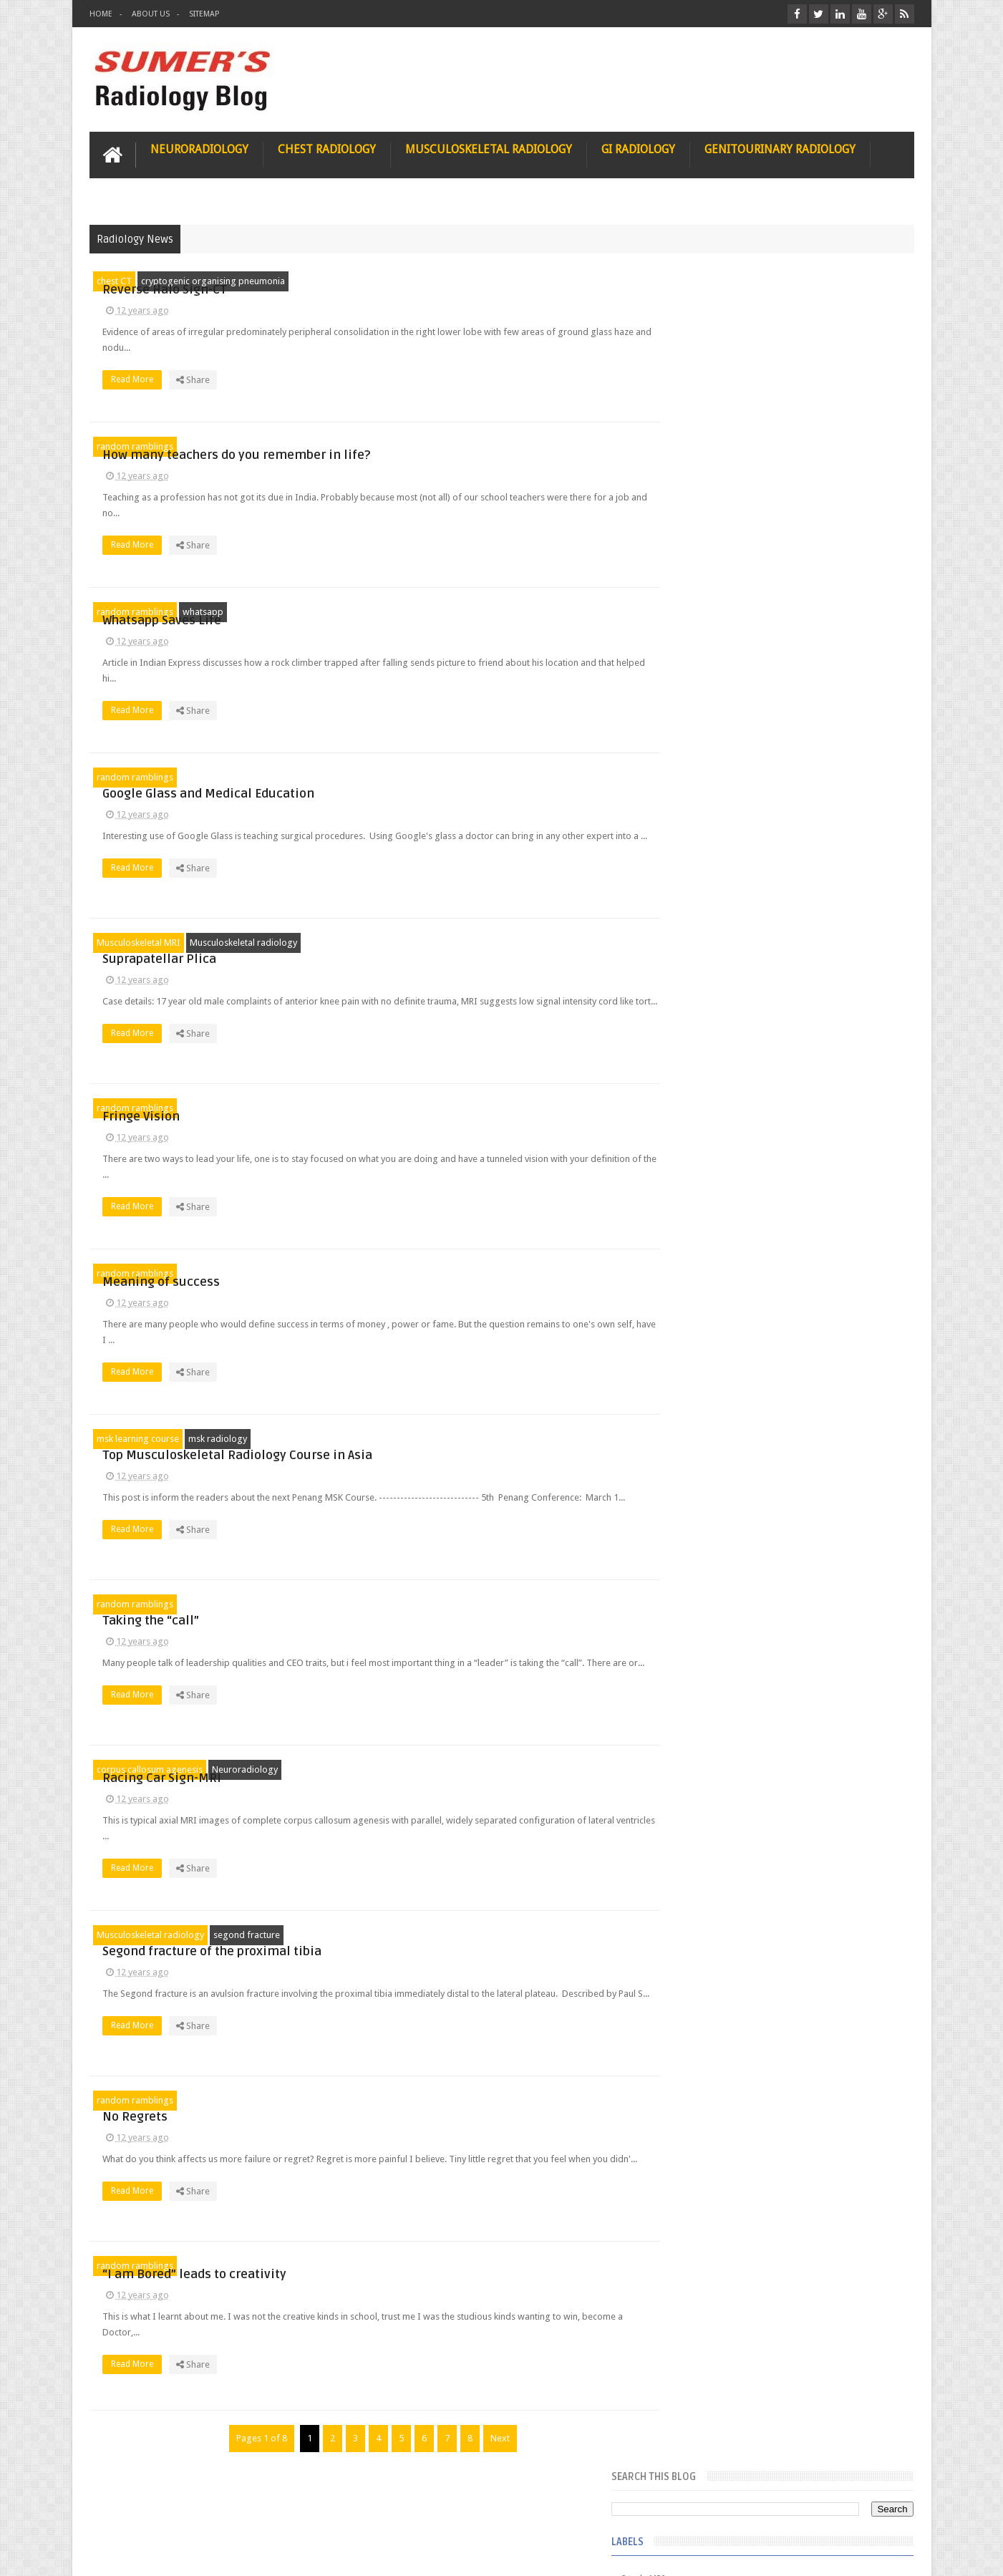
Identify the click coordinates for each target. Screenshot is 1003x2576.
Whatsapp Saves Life (421, 611)
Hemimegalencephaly (718, 737)
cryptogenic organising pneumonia (213, 279)
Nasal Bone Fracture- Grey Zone (808, 1260)
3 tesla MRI (698, 377)
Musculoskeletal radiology (243, 941)
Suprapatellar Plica (418, 941)
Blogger (895, 2553)
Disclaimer (198, 2510)
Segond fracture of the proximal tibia (471, 1934)
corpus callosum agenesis (150, 1768)
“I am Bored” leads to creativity (454, 2264)
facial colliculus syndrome (728, 944)
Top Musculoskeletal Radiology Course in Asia (496, 1438)
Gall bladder (701, 531)
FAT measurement (712, 454)
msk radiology (217, 1437)
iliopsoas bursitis (711, 1072)
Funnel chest (701, 505)
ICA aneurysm (704, 789)
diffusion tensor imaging (725, 892)
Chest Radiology (327, 148)
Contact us (878, 2510)
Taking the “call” (410, 1603)
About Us (151, 14)
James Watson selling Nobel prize (752, 1326)
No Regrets (394, 2099)
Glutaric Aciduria (709, 634)
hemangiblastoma (713, 1047)
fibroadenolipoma (713, 995)
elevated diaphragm (716, 918)
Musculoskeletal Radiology (488, 148)
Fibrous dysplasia (711, 480)
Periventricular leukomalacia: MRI (813, 1590)
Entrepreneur (702, 428)
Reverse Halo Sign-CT (424, 280)
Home (100, 14)
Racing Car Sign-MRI (421, 1768)
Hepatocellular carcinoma (728, 763)
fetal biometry (704, 969)
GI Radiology (638, 148)
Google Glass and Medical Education (467, 776)
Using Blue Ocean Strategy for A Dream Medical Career (780, 1968)
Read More (395, 386)
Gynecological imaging (722, 686)
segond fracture (246, 1933)
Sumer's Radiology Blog (230, 2553)
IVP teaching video (713, 841)
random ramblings (135, 445)
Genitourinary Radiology (780, 148)
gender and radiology (719, 1021)
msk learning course (138, 1437)
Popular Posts (707, 1168)
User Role (124, 2510)
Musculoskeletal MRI (138, 941)
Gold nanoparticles (714, 660)
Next (486, 2436)
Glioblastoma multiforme (727, 557)
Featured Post (790, 1168)
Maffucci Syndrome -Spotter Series (819, 1383)
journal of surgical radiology (733, 1124)
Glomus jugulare (709, 583)
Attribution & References (302, 2510)
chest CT (114, 279)
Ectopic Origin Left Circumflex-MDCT (820, 1523)
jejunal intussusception (722, 1098)
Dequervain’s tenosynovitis (729, 402)
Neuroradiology (199, 148)
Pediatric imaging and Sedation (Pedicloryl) (777, 1202)
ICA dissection (704, 815)
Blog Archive (872, 1168)
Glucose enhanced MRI (721, 609)
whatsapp (203, 610)
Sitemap (204, 14)
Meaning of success (420, 1272)
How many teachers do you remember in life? (495, 445)
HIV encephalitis (708, 712)
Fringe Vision (400, 1107)
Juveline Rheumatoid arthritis (733, 866)
